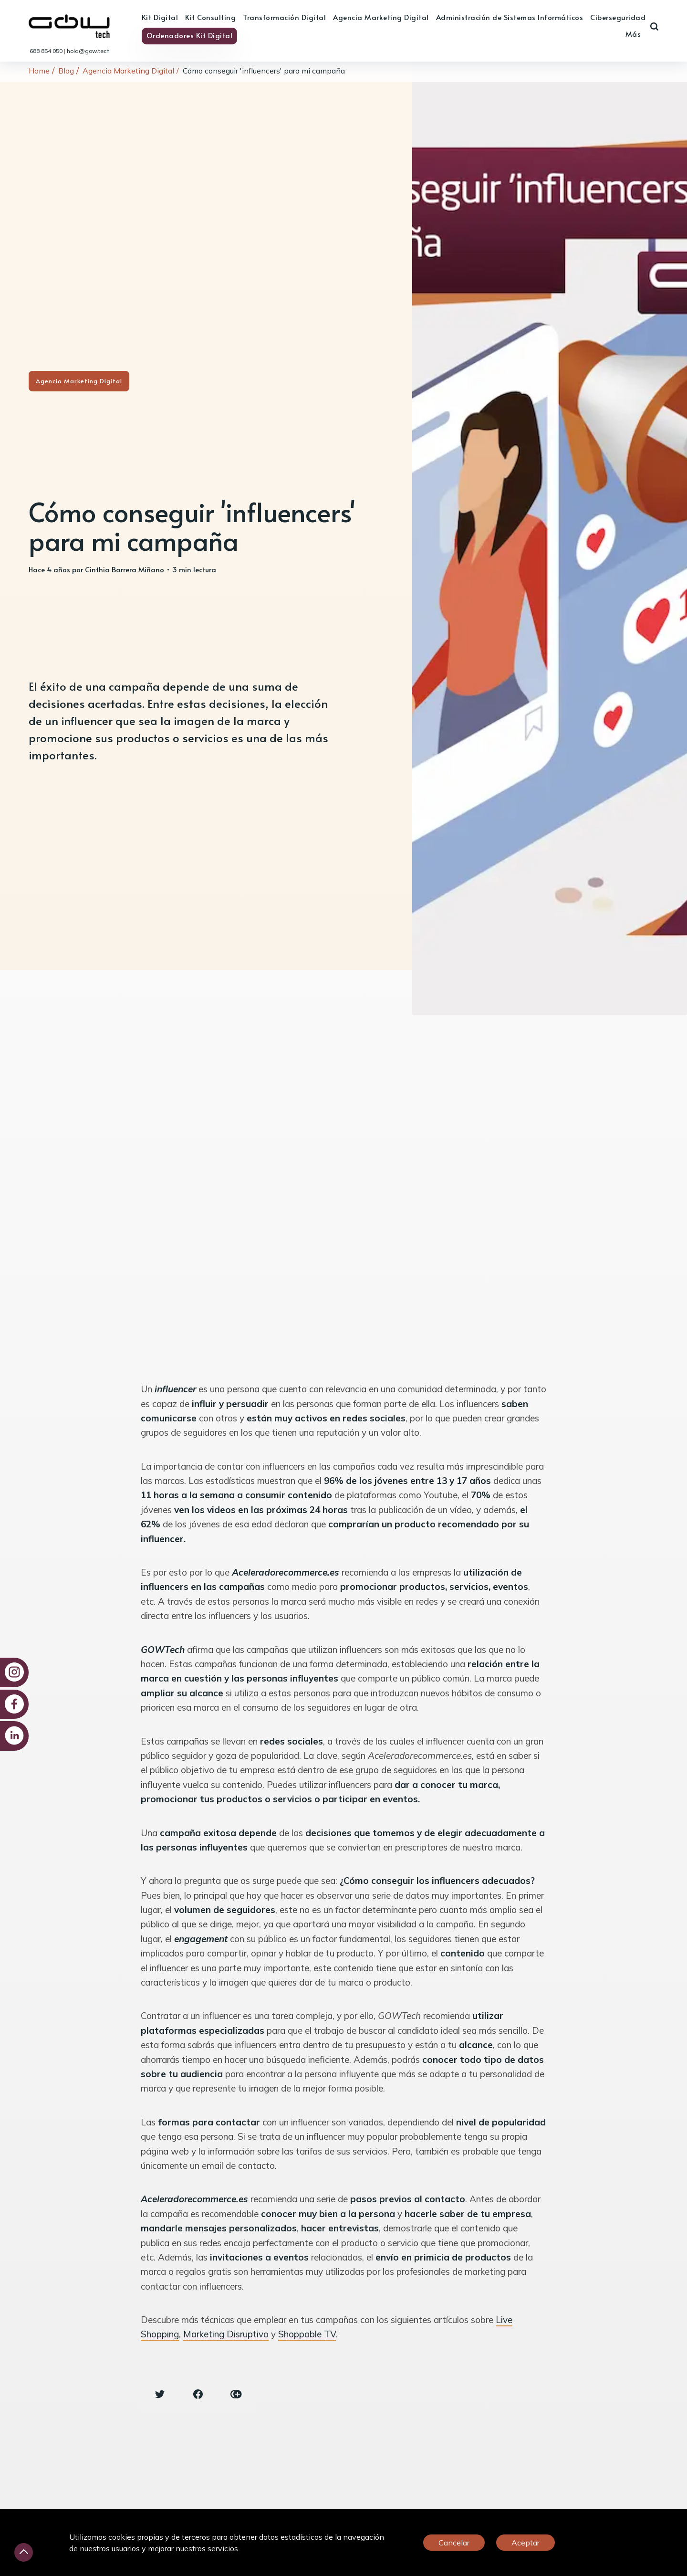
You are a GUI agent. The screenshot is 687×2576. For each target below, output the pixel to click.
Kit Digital (160, 17)
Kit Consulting (210, 17)
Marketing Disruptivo (226, 2334)
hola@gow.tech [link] (88, 50)
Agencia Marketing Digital (381, 17)
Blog (66, 70)
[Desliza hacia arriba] (23, 2552)
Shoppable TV (307, 2334)
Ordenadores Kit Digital (189, 35)
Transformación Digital (284, 17)
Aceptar (525, 2542)
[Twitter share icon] (160, 2394)
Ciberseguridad (617, 17)
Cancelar (453, 2542)
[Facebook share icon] (198, 2394)
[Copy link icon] (236, 2394)
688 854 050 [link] (47, 50)
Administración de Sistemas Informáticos (509, 17)
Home (39, 70)
